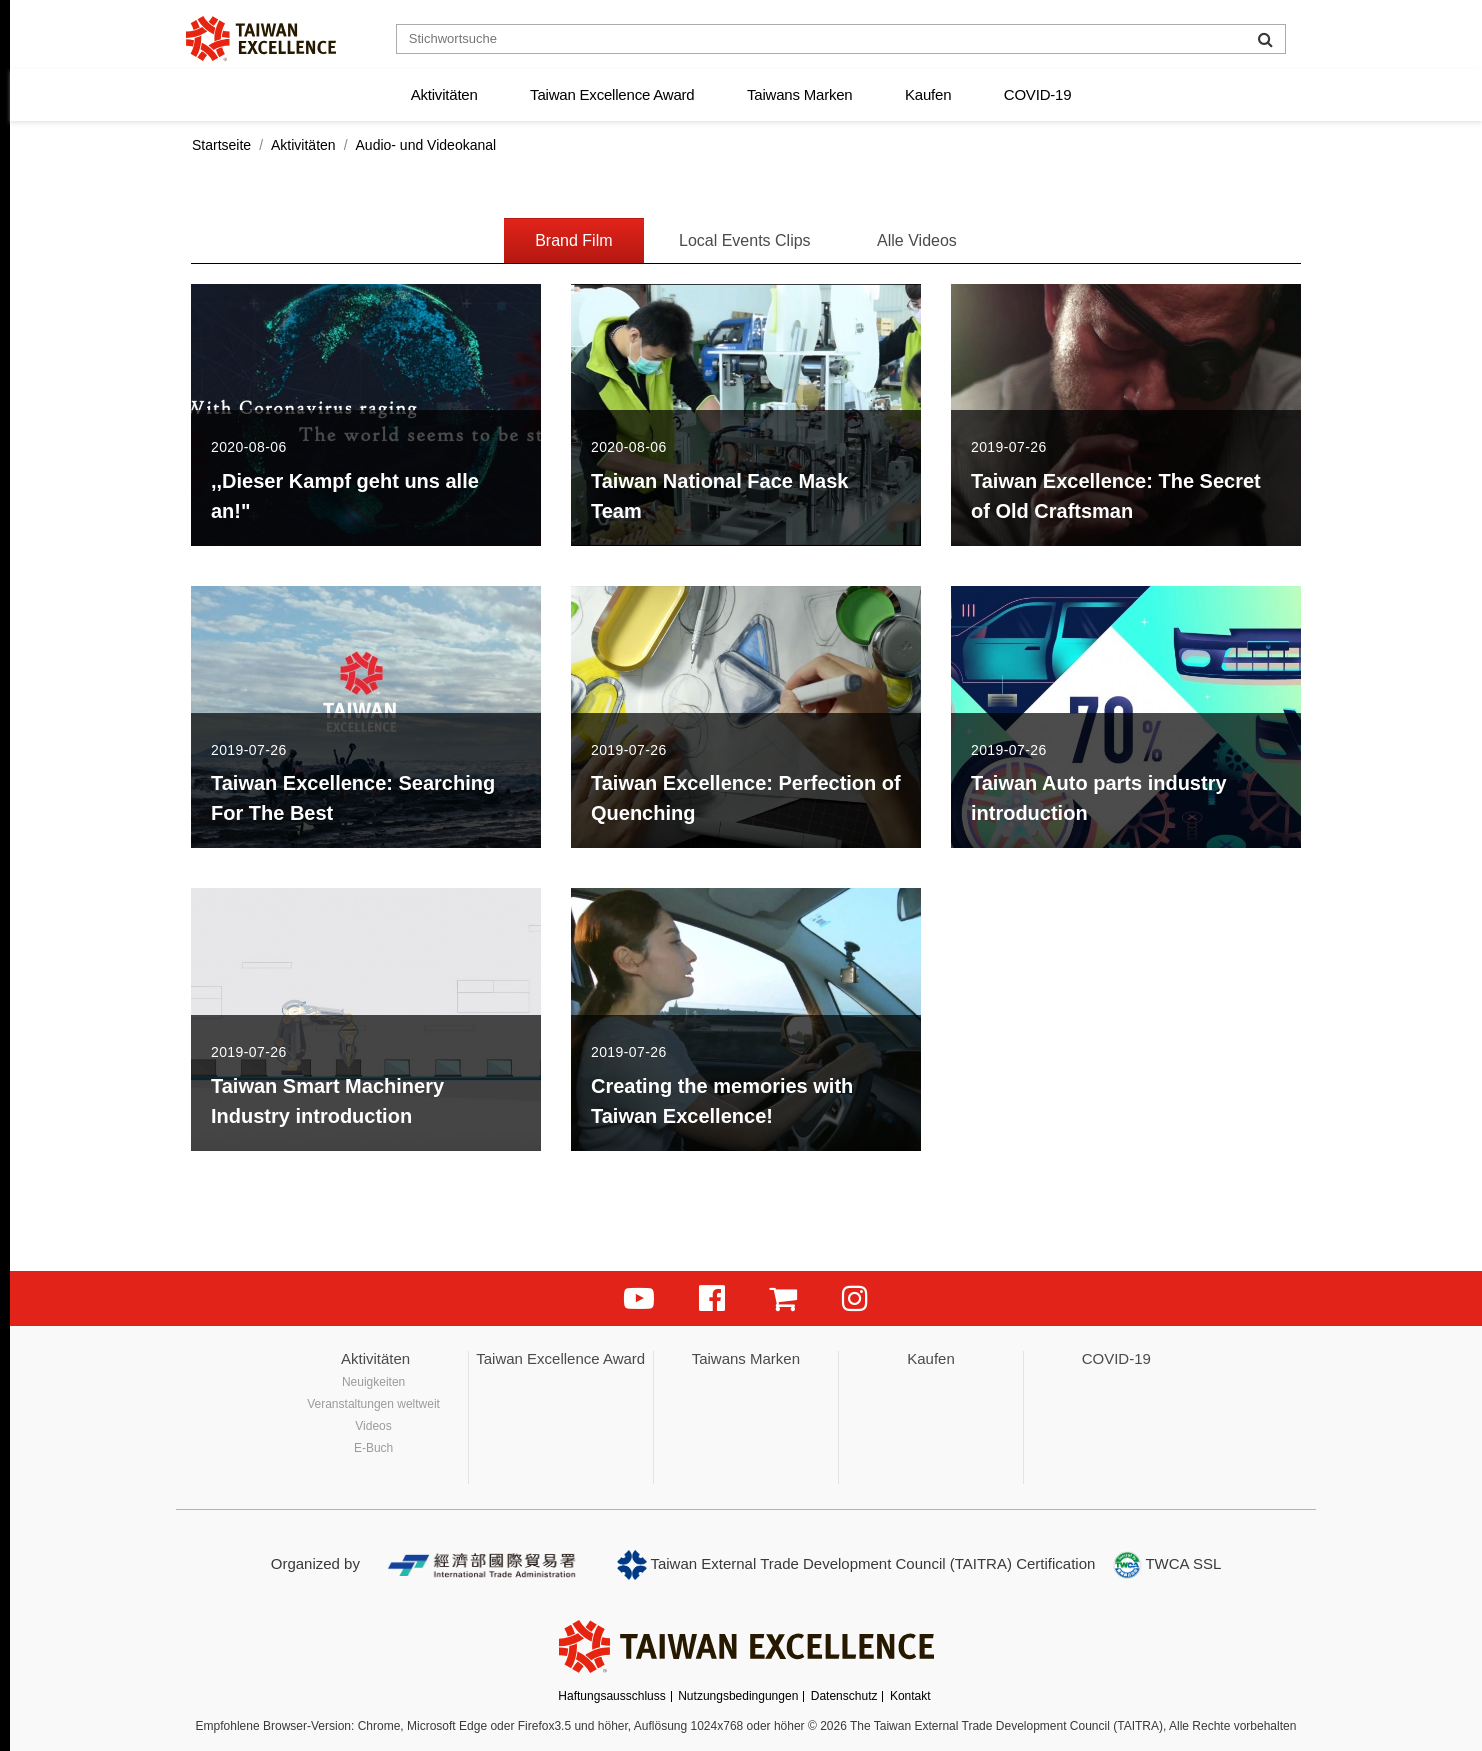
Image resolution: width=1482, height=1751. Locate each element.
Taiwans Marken (800, 94)
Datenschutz (844, 1696)
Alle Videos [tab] (917, 240)
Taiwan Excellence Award (612, 94)
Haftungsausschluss (611, 1696)
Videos (373, 1426)
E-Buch (373, 1448)
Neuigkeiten (373, 1382)
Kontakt (910, 1696)
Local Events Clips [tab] (745, 240)
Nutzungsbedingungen (738, 1696)
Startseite (221, 145)
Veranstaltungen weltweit (373, 1404)
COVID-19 (1038, 94)
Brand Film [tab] (573, 240)
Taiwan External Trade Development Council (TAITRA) (814, 1565)
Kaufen (928, 94)
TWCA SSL (1167, 1565)
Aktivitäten (444, 94)
